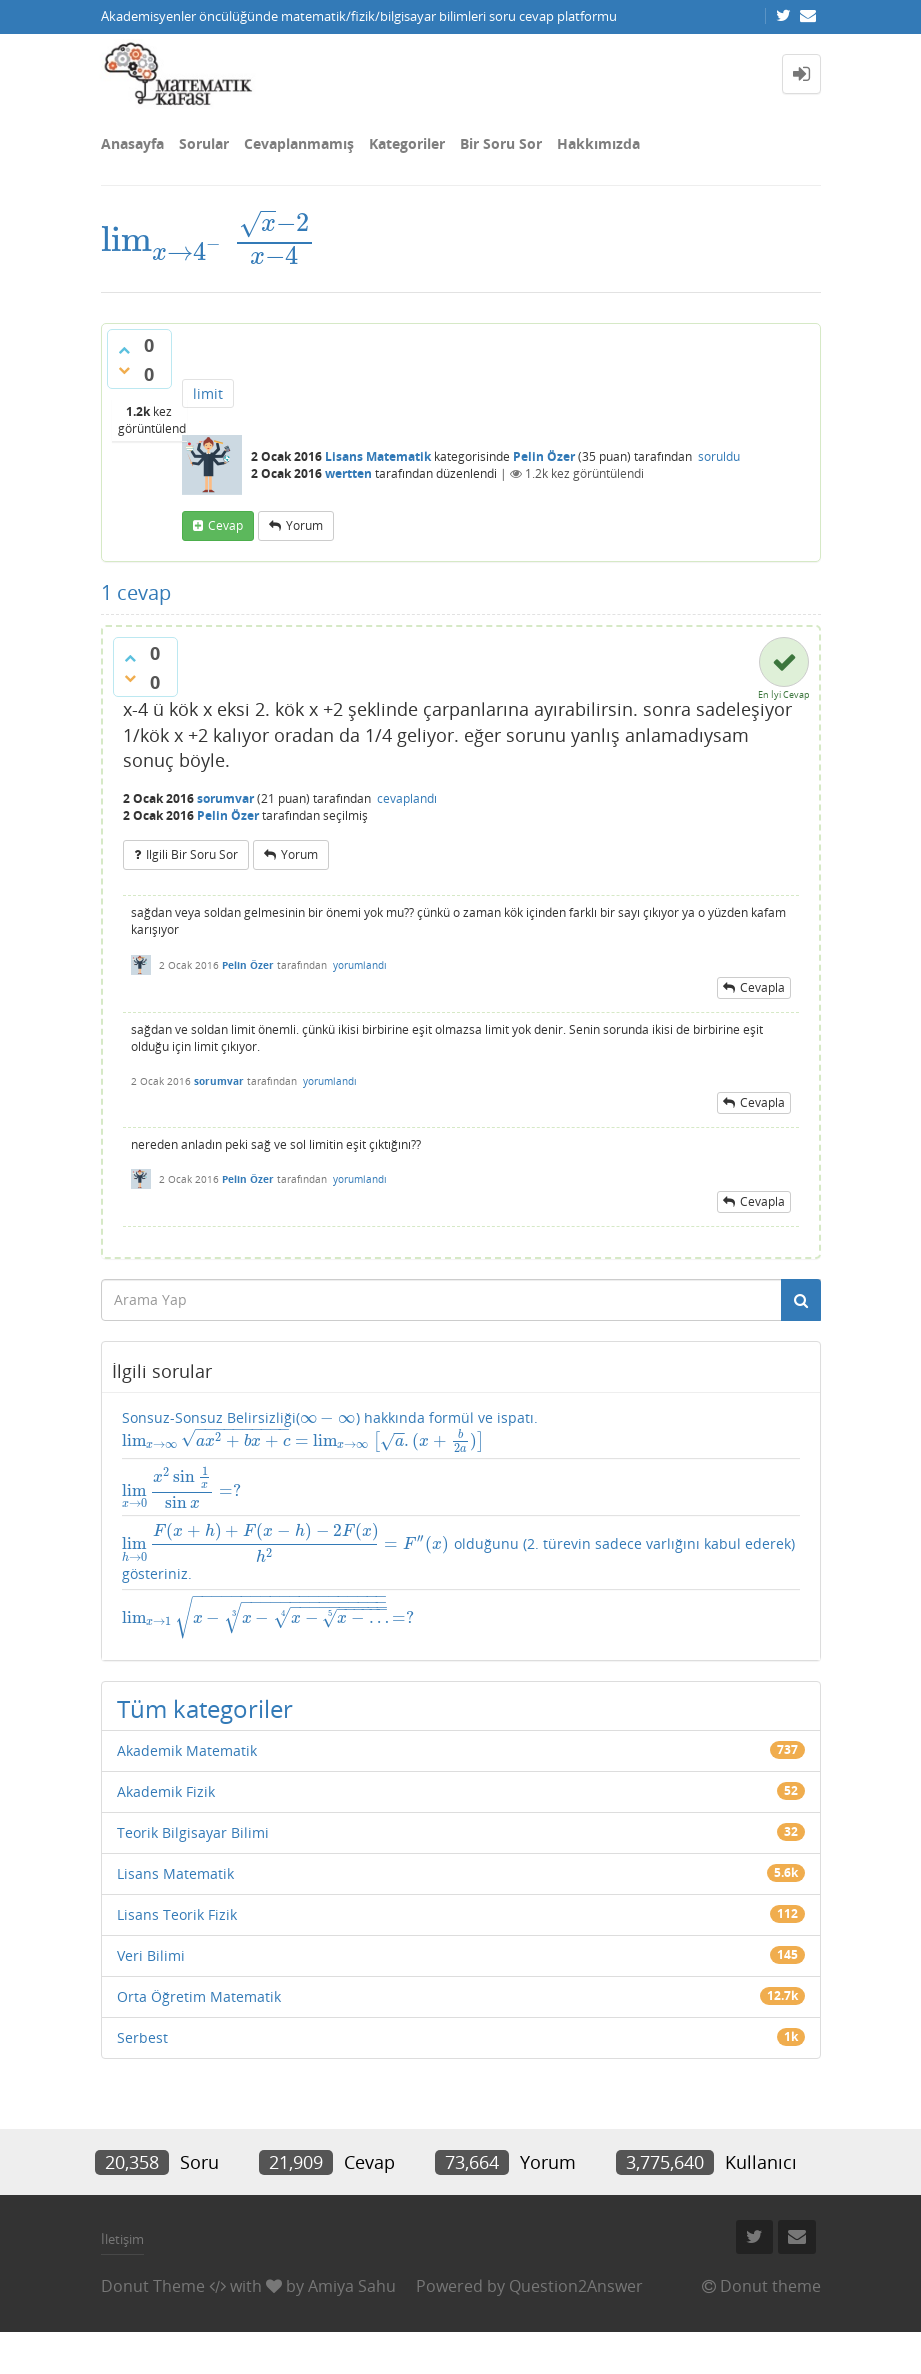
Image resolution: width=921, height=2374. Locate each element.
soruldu (719, 479)
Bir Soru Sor (501, 143)
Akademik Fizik (166, 1832)
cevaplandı (407, 821)
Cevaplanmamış (299, 143)
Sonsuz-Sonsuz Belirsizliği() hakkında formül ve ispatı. (319, 1465)
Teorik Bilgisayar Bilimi (193, 1873)
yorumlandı (360, 987)
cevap (225, 548)
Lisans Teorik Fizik (177, 1955)
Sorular (204, 143)
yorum (304, 548)
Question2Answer (576, 2327)
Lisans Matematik (378, 479)
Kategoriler (407, 143)
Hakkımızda (598, 143)
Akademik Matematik (187, 1791)
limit (208, 416)
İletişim (122, 2281)
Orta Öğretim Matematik (199, 2037)
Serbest (142, 2078)
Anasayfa (132, 143)
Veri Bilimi (151, 1996)
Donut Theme (153, 2327)
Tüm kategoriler (205, 1749)
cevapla (762, 1010)
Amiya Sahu (352, 2327)
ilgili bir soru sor (192, 877)
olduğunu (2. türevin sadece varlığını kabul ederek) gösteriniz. (449, 1602)
